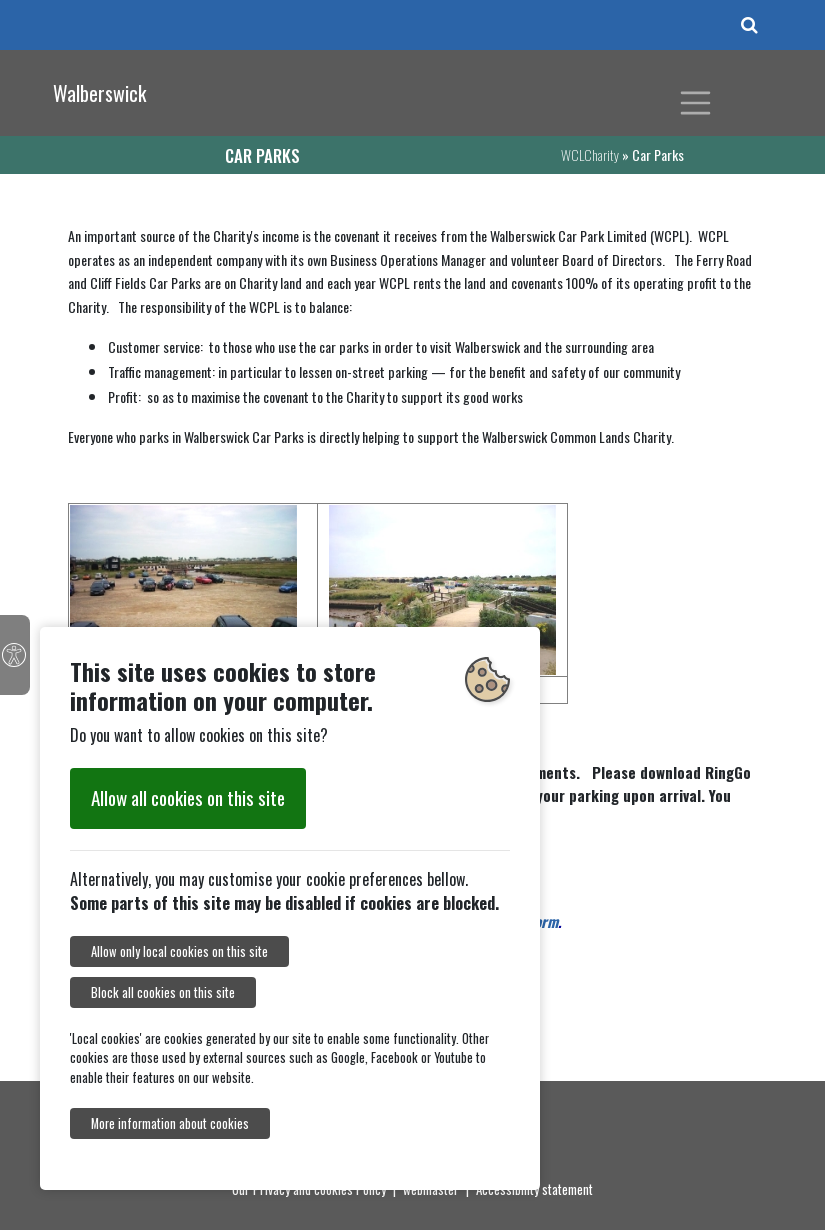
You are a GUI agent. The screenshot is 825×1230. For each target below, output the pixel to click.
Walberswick (99, 93)
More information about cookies (170, 1123)
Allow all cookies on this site (188, 797)
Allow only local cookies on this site (179, 951)
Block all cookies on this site (163, 992)
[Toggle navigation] (696, 103)
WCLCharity (590, 154)
